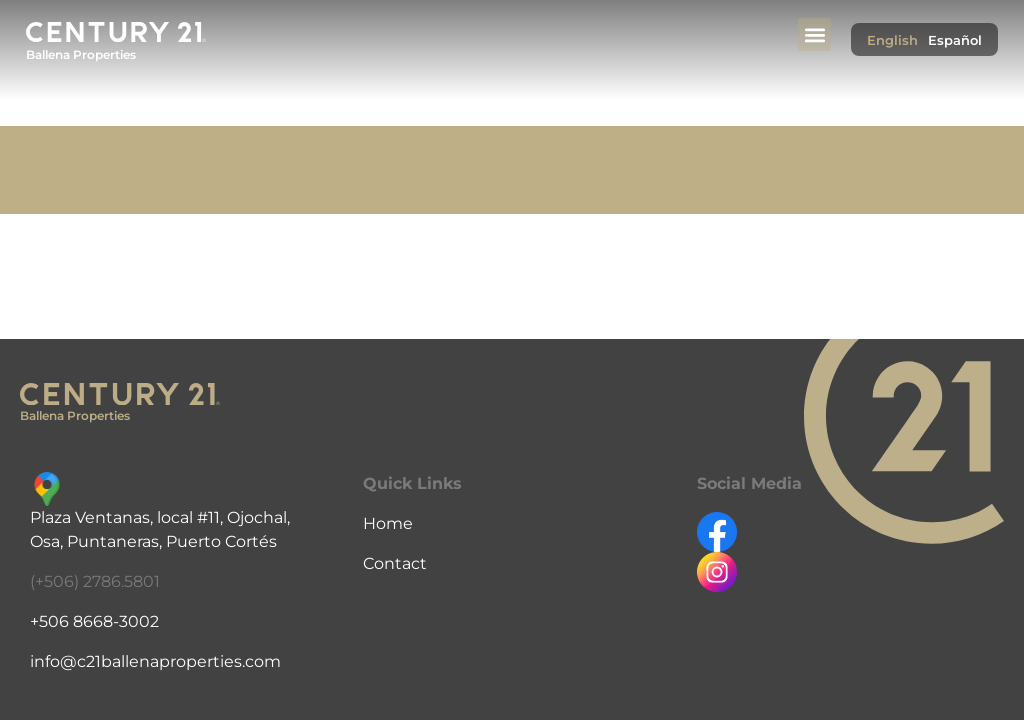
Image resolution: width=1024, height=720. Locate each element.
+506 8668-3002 (94, 621)
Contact (395, 563)
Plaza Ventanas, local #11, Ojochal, (160, 517)
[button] (814, 34)
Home (388, 523)
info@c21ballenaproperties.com (155, 661)
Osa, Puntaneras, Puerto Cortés (153, 541)
